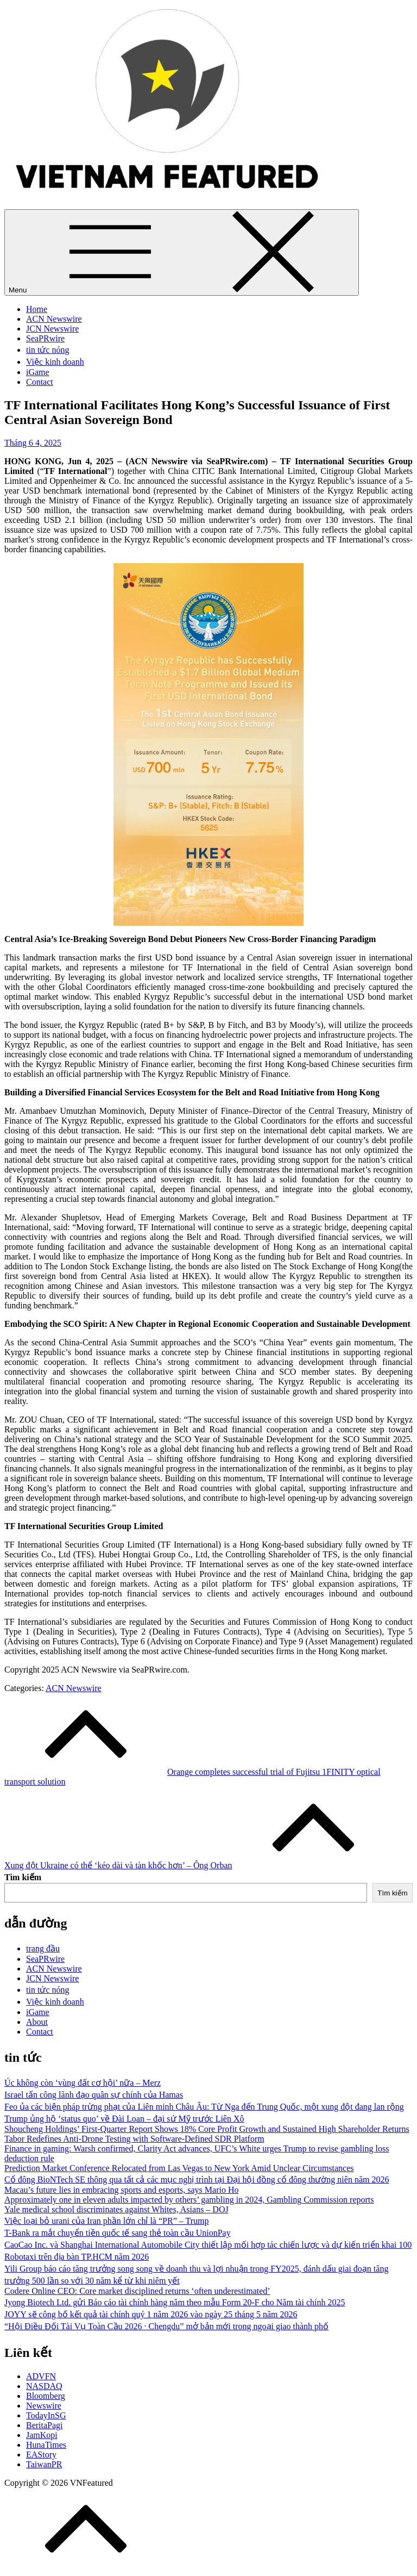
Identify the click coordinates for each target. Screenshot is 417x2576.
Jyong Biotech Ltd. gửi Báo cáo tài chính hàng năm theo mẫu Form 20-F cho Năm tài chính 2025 (174, 2302)
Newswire (43, 2405)
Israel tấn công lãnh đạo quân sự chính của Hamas (93, 2094)
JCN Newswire (52, 328)
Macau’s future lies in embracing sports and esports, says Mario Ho (121, 2189)
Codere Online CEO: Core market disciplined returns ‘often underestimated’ (137, 2291)
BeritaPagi (44, 2425)
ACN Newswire (54, 318)
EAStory (41, 2454)
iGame (37, 372)
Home (36, 309)
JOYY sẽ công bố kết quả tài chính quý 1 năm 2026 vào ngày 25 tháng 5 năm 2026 (150, 2314)
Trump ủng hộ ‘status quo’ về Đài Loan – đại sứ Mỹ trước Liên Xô (124, 2118)
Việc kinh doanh (55, 361)
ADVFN (41, 2376)
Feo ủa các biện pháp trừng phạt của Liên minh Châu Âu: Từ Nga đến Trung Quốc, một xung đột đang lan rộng (204, 2106)
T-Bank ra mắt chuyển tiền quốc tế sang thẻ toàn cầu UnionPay (117, 2232)
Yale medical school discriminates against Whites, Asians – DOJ (116, 2209)
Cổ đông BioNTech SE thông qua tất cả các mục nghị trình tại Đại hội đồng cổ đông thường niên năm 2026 (196, 2179)
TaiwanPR (44, 2464)
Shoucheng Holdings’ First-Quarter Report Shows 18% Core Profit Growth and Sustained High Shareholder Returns (206, 2129)
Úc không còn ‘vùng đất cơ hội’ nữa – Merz (82, 2082)
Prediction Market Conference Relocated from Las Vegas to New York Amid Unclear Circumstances (179, 2168)
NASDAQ (44, 2386)
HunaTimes (46, 2444)
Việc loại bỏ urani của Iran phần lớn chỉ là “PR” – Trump (106, 2220)
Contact (39, 381)
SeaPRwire (45, 338)
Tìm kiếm (22, 1877)
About (37, 2021)
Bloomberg (45, 2395)
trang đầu (43, 1948)
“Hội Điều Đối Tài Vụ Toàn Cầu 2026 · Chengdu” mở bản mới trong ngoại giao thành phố (166, 2326)
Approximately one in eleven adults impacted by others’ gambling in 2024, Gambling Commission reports (189, 2199)
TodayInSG (46, 2415)
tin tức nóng (47, 349)
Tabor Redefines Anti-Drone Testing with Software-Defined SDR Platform (134, 2138)
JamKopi (42, 2435)
